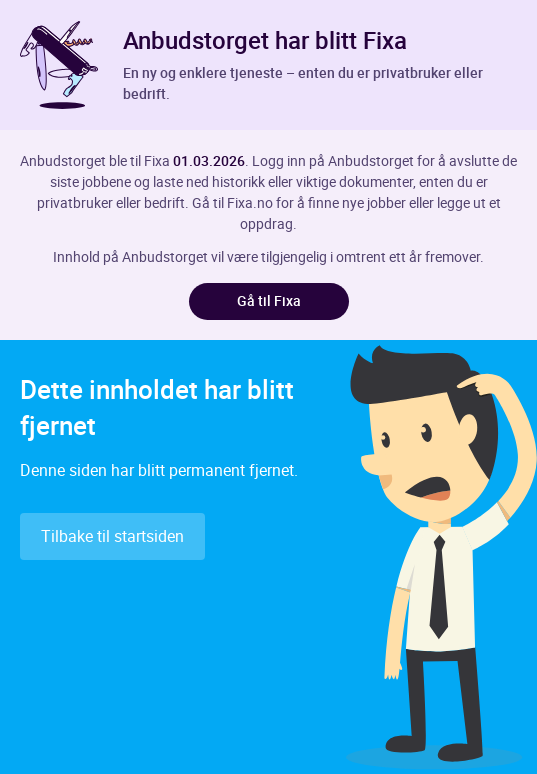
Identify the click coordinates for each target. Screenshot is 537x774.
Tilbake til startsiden (112, 536)
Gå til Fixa (269, 300)
